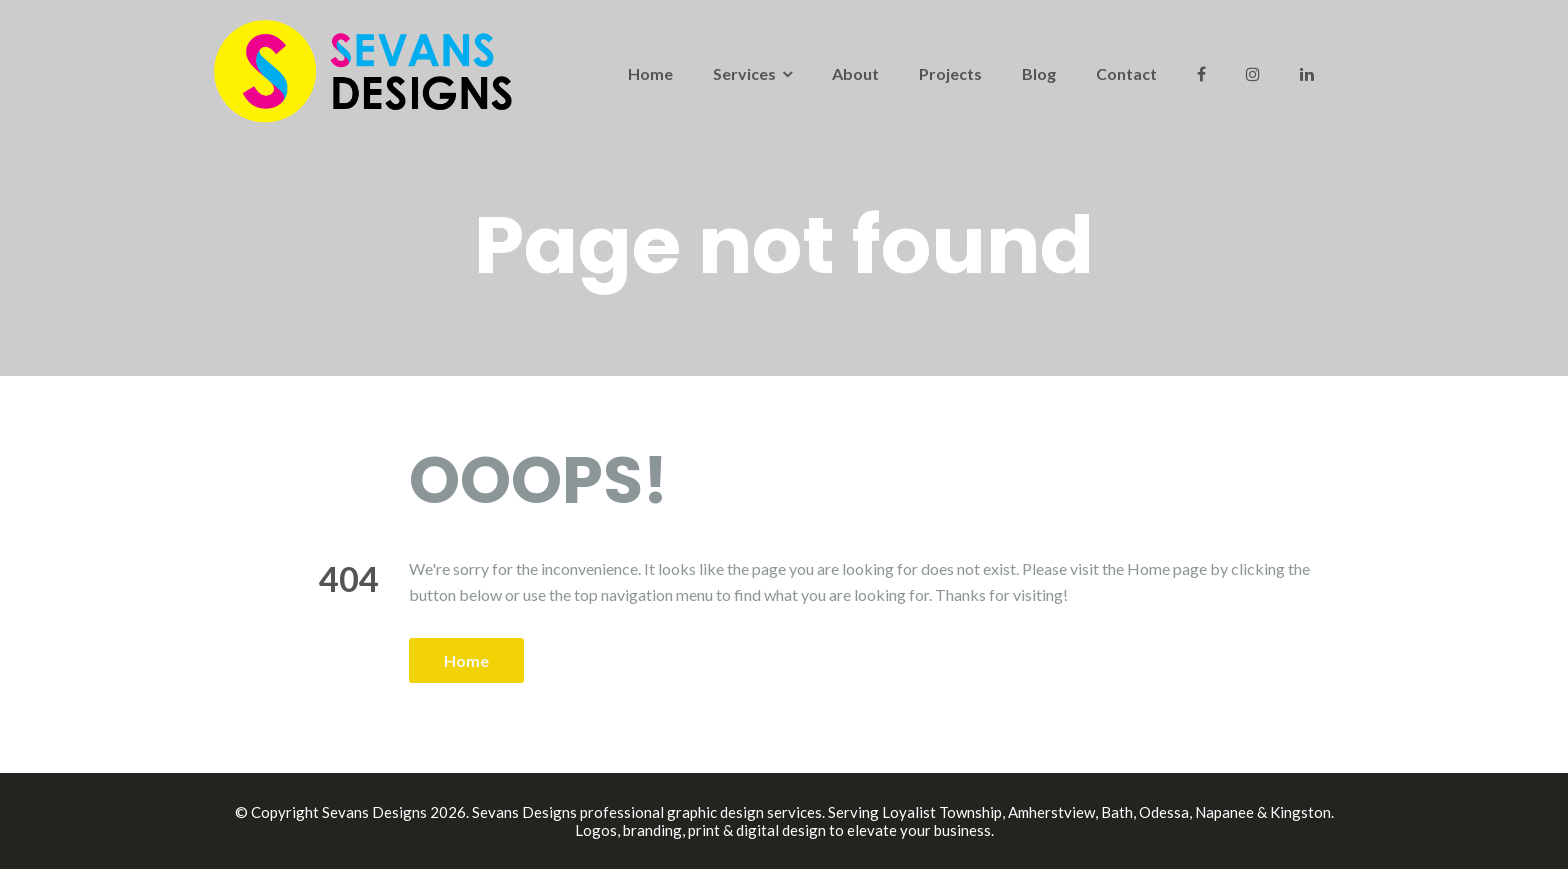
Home (650, 73)
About (855, 73)
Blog (1039, 73)
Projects (950, 73)
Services (744, 73)
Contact (1126, 73)
